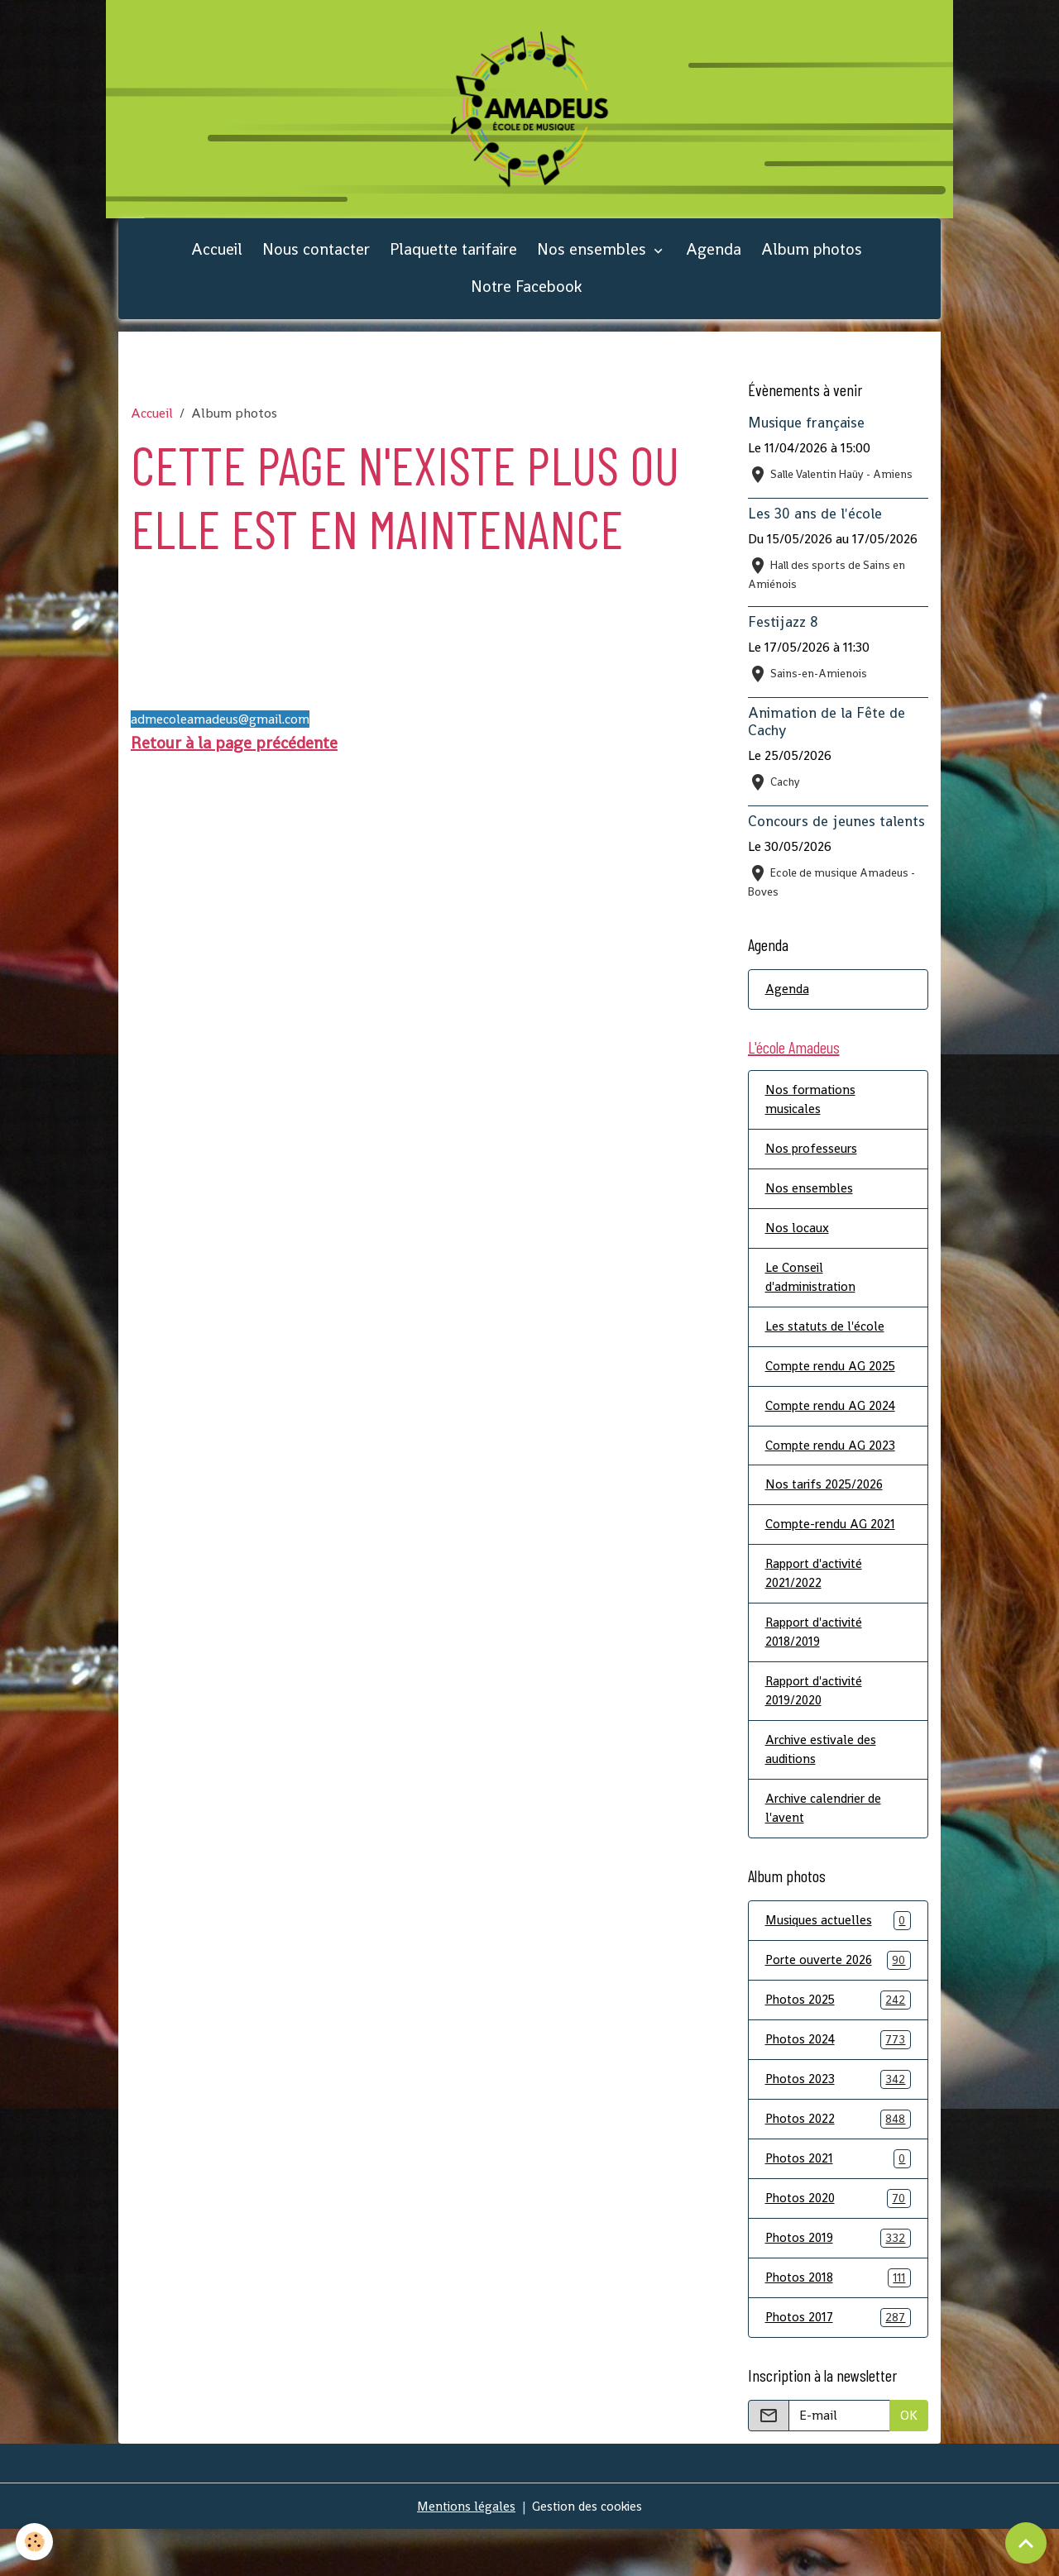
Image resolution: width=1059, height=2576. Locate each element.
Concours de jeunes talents (836, 836)
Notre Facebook (526, 301)
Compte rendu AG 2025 (833, 1390)
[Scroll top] (1026, 2543)
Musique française (806, 437)
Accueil (216, 264)
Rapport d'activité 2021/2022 (818, 1603)
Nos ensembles (593, 264)
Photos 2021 (838, 2201)
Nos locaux (797, 1249)
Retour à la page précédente (234, 757)
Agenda (713, 264)
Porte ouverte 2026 (838, 1999)
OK (909, 2461)
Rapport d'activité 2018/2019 (818, 1663)
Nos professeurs (812, 1168)
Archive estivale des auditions (823, 1784)
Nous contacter (316, 264)
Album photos (811, 264)
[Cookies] (35, 2541)
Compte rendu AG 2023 (833, 1471)
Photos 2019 (838, 2282)
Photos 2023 (838, 2120)
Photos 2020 (838, 2242)
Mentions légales (464, 2552)
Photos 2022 (838, 2161)
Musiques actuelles (838, 1958)
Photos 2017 (838, 2363)
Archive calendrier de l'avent (827, 1844)
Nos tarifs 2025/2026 (827, 1512)
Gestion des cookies (588, 2552)
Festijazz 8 (783, 637)
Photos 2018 (838, 2323)
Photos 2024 (838, 2080)
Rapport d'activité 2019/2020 (818, 1723)
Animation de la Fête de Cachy (826, 736)
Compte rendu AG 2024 (833, 1431)
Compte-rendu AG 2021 (833, 1552)
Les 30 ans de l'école (815, 528)
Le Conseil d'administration (813, 1299)
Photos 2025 (838, 2039)
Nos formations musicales (811, 1117)
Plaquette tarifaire (453, 264)
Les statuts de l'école (826, 1350)
